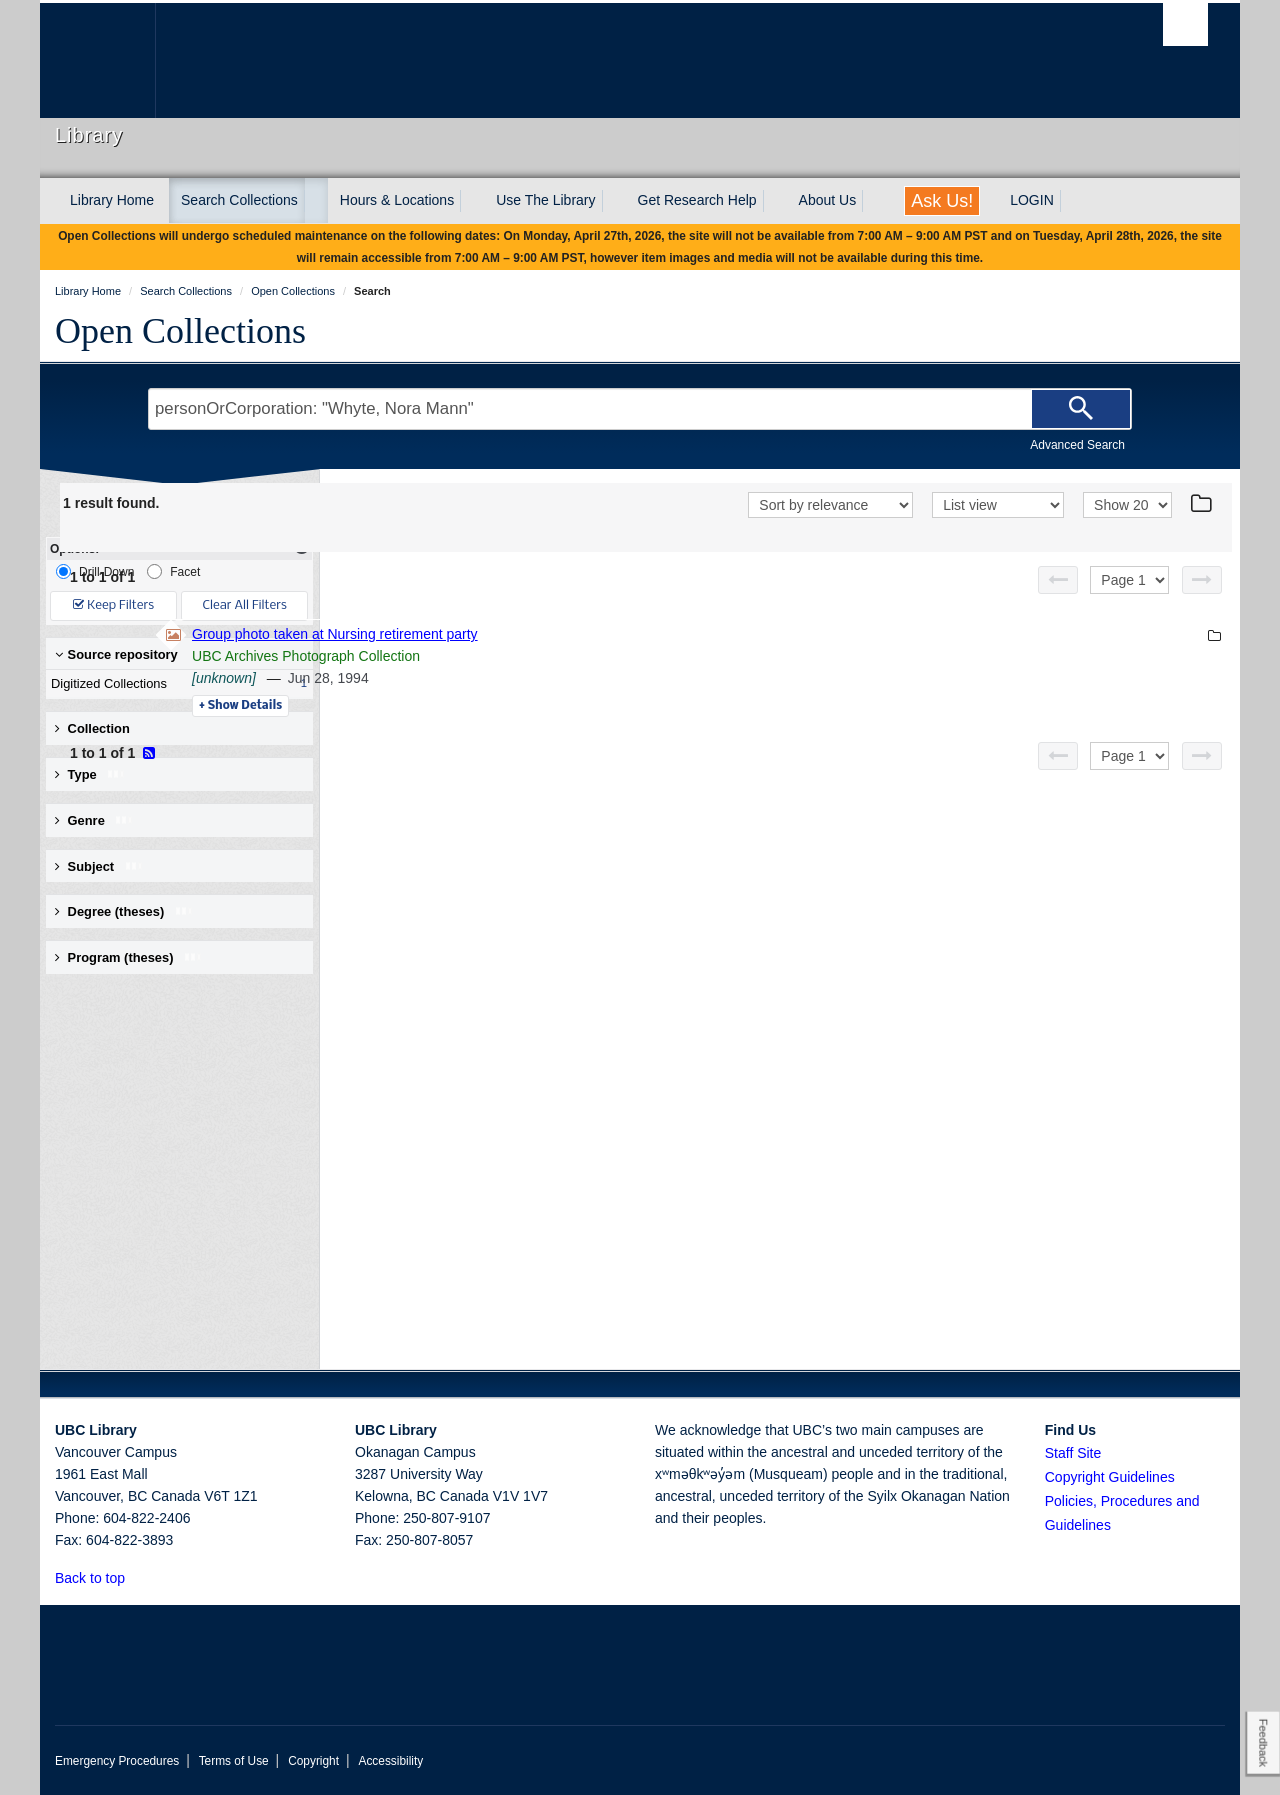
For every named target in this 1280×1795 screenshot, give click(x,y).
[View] (998, 505)
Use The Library (545, 200)
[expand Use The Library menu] (614, 201)
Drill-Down (95, 571)
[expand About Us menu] (874, 201)
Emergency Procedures (117, 1761)
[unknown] (498, 678)
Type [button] (90, 774)
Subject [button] (99, 866)
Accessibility (390, 1761)
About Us (828, 200)
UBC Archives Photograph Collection (580, 656)
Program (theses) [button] (129, 957)
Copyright (313, 1761)
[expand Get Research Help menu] (775, 201)
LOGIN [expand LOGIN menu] (1032, 200)
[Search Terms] (640, 409)
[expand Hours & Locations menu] (472, 201)
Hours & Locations (397, 200)
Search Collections (239, 200)
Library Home (112, 200)
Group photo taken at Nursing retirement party (609, 634)
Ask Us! (942, 201)
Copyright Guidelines (1110, 1477)
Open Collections (180, 331)
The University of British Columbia (97, 60)
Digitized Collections (175, 684)
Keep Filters (113, 605)
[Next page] (1202, 580)
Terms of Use (234, 1761)
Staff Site (1073, 1453)
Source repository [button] (116, 654)
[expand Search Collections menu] (316, 201)
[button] (136, 1577)
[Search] (1081, 409)
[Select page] (1129, 580)
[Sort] (830, 505)
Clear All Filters (245, 605)
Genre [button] (94, 820)
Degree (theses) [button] (124, 911)
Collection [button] (92, 728)
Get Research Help (697, 200)
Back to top (99, 1578)
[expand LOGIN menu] (1072, 201)
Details (514, 706)
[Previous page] (1058, 580)
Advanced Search (1077, 445)
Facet (173, 571)
